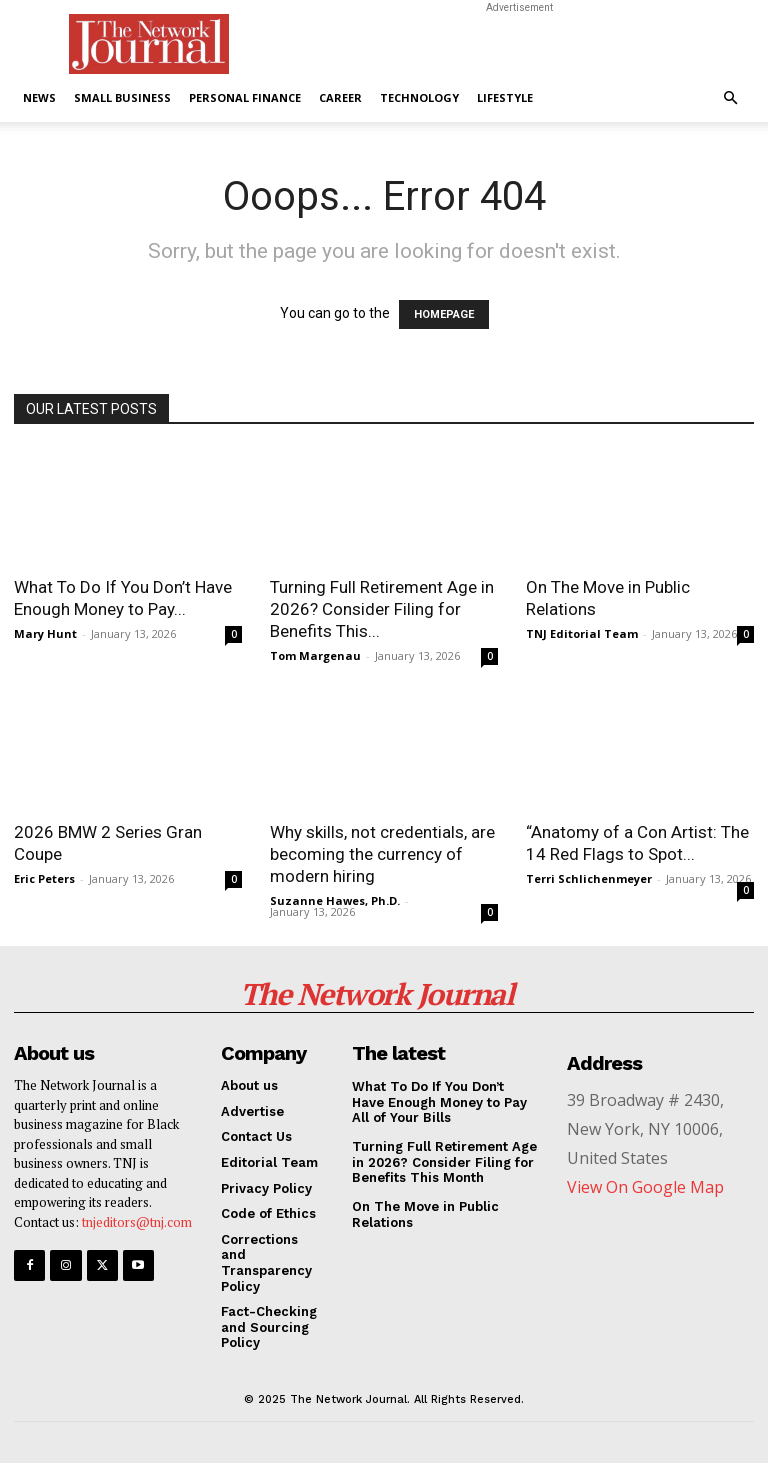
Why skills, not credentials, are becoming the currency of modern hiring (382, 854)
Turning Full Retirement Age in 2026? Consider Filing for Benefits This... (382, 609)
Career (340, 97)
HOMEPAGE (444, 314)
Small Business (122, 97)
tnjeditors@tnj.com (137, 1222)
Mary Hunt (45, 633)
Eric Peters (44, 878)
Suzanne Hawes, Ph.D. (335, 900)
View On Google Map (645, 1187)
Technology (419, 97)
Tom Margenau (315, 655)
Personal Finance (245, 97)
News (39, 97)
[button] (730, 98)
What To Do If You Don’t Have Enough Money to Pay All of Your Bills (439, 1102)
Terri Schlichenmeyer (589, 878)
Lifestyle (505, 97)
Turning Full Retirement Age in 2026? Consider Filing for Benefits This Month (444, 1162)
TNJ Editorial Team (582, 633)
